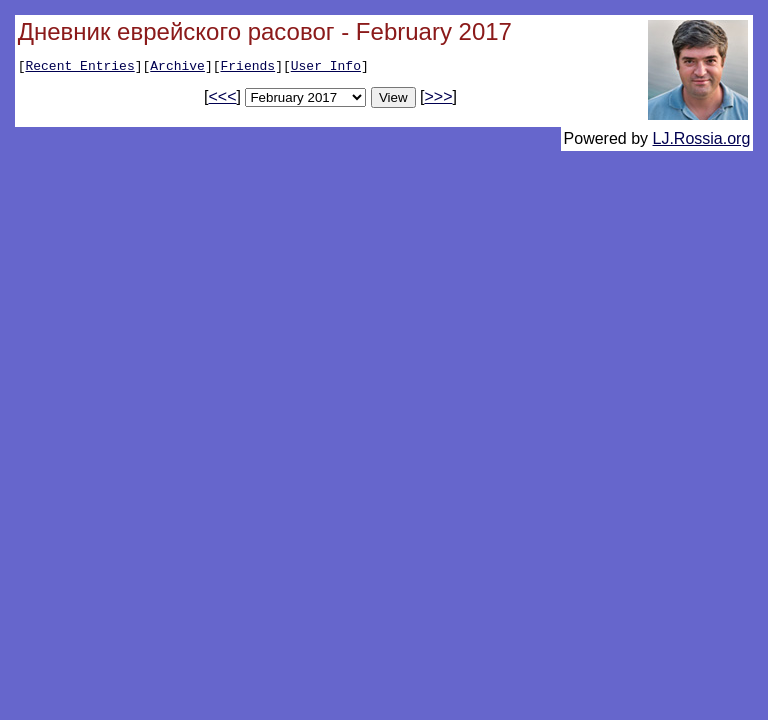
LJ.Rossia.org (702, 141)
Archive (177, 68)
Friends (248, 68)
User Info (326, 68)
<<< (223, 99)
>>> (438, 99)
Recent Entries (79, 68)
